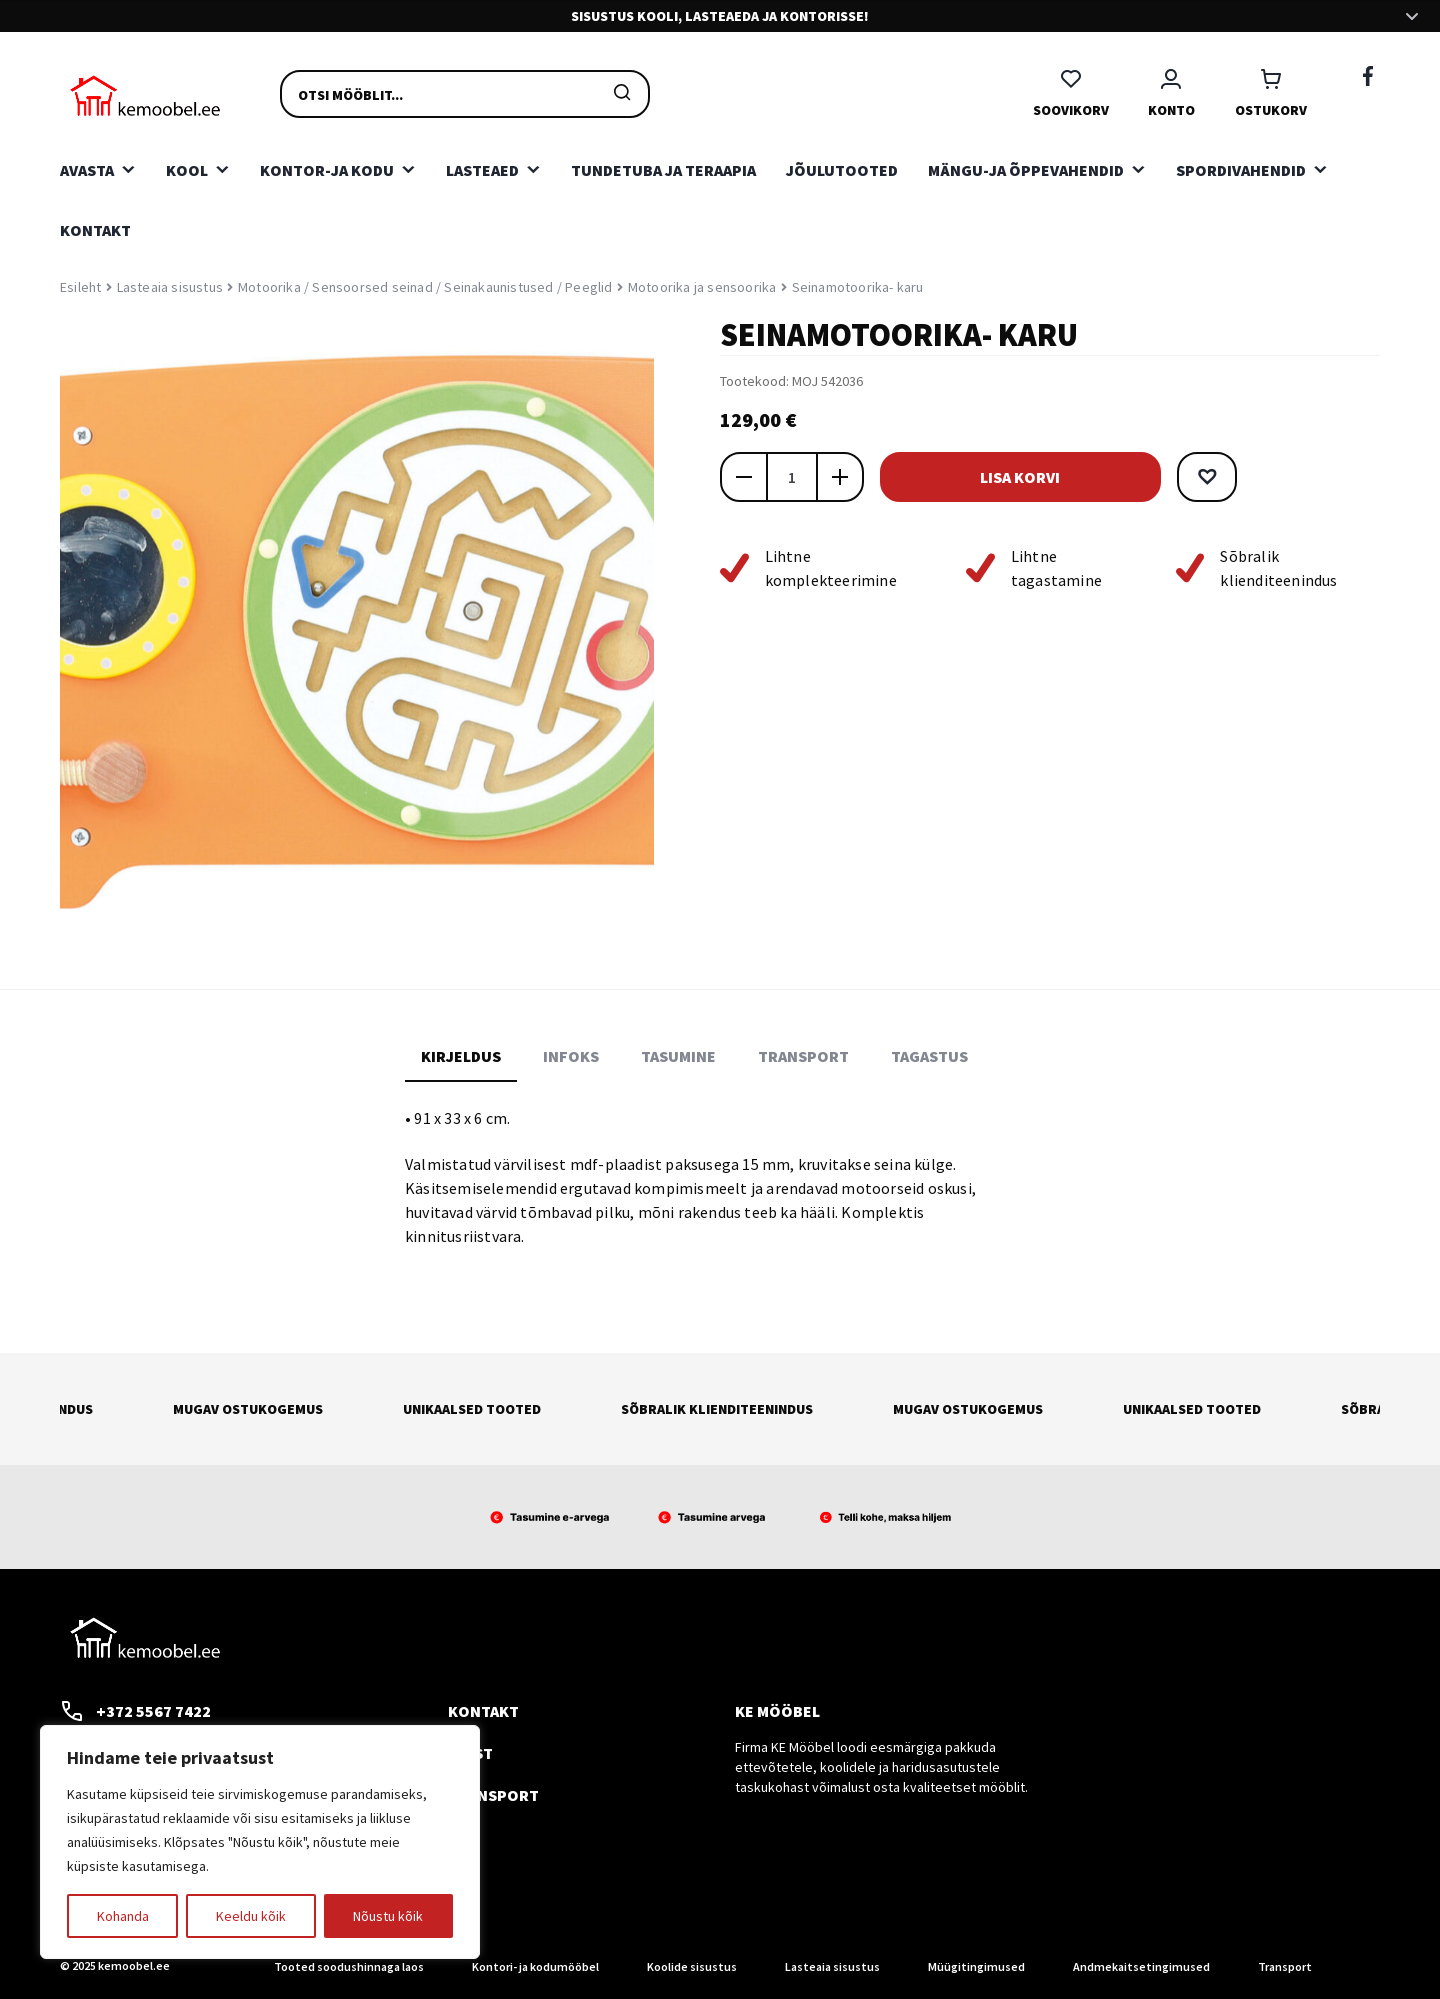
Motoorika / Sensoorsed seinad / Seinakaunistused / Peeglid (425, 287)
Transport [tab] (803, 1056)
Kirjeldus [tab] (461, 1056)
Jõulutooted (842, 170)
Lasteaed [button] (482, 170)
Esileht (80, 287)
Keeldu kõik (251, 1916)
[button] (1186, 477)
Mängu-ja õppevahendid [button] (1026, 170)
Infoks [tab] (571, 1056)
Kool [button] (187, 170)
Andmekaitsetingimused (1141, 1966)
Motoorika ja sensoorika (702, 287)
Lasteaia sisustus (170, 287)
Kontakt (95, 230)
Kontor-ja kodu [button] (327, 170)
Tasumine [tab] (678, 1056)
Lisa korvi (1010, 477)
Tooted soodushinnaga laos (349, 1966)
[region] (260, 1842)
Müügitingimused (976, 1966)
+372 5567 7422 (135, 1711)
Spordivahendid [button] (1241, 170)
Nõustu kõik (388, 1916)
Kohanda (123, 1916)
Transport (493, 1795)
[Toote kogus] (792, 477)
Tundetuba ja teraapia (663, 170)
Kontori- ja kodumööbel (535, 1966)
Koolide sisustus (692, 1966)
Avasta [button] (87, 170)
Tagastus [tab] (929, 1056)
